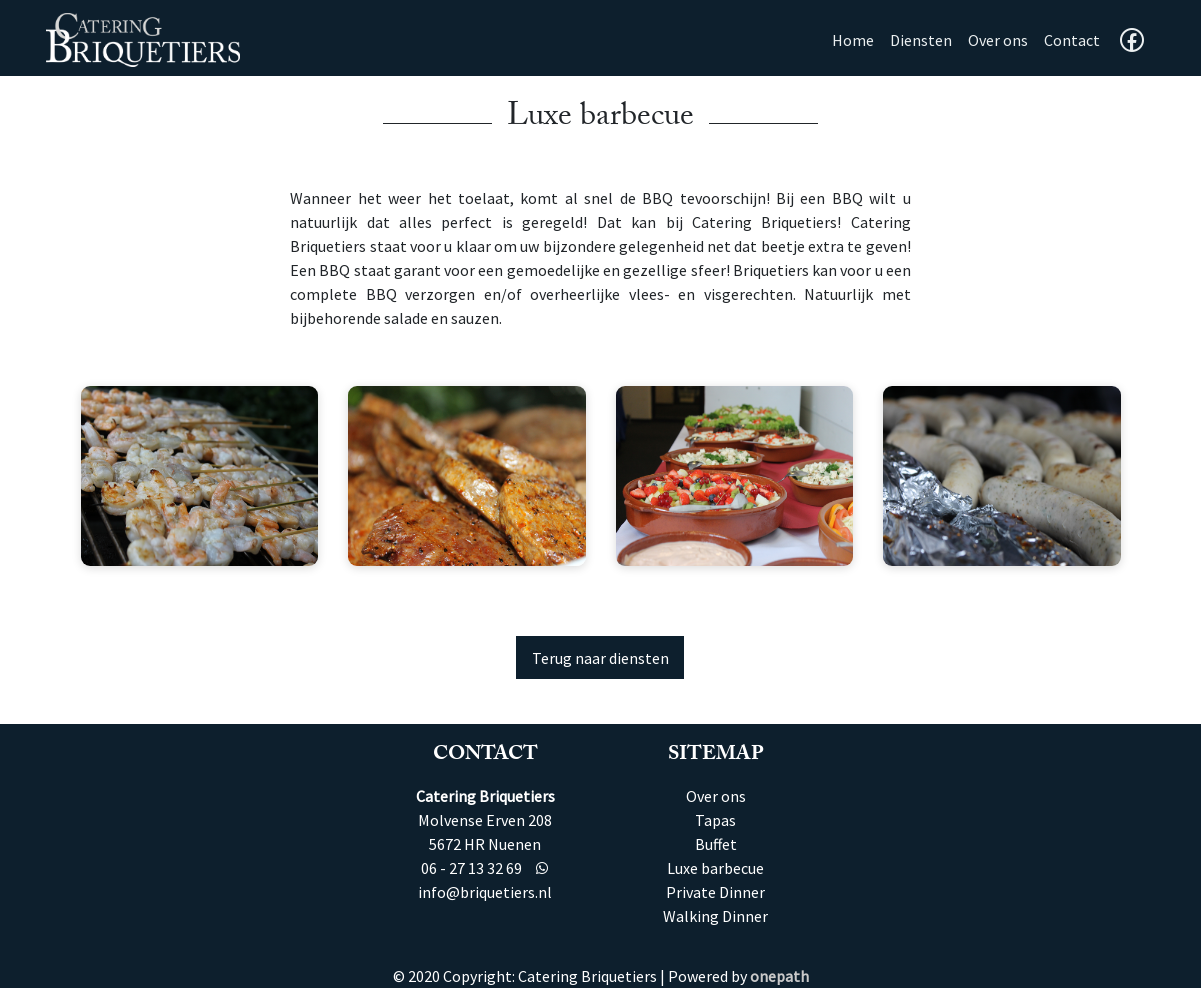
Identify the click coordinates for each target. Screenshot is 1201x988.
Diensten (921, 40)
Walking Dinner (715, 916)
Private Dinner (715, 892)
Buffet (716, 844)
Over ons (998, 40)
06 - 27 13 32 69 (471, 868)
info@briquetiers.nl (485, 892)
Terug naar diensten (600, 658)
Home (857, 38)
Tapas (715, 820)
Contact (1072, 40)
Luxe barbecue (715, 868)
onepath (779, 976)
